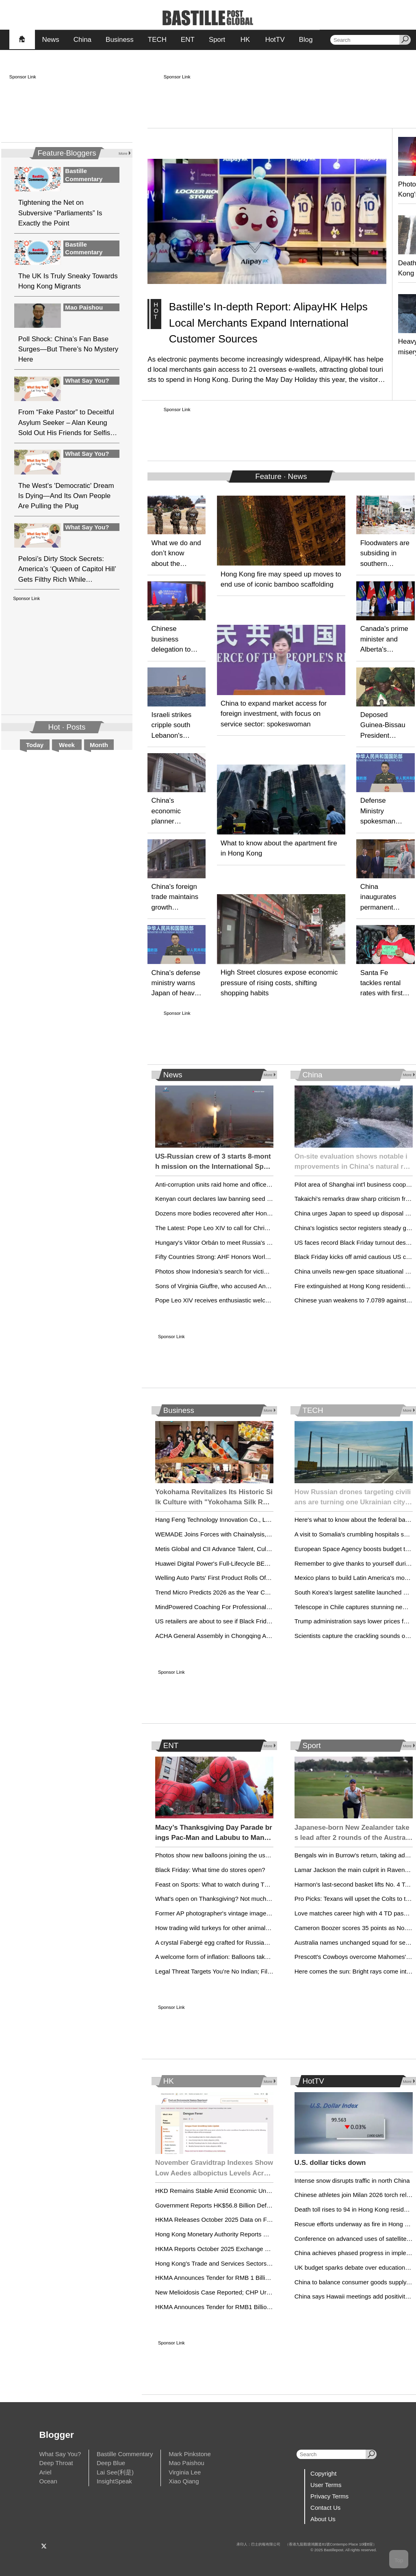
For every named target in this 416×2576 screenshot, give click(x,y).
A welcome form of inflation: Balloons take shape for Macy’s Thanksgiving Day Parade (271, 1956)
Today (34, 744)
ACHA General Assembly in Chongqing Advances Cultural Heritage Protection (260, 1635)
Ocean (48, 2481)
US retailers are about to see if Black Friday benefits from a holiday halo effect (260, 1621)
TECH (157, 39)
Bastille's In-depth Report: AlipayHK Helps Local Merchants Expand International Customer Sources (268, 323)
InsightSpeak (114, 2481)
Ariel (45, 2472)
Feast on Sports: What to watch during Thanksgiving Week (234, 1884)
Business (120, 39)
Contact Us (325, 2507)
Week (67, 744)
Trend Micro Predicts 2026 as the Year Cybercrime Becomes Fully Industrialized (263, 1592)
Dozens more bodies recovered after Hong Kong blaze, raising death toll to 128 (262, 1213)
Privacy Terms (329, 2496)
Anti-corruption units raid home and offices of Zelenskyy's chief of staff (249, 1184)
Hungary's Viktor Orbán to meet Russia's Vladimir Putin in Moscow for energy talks (266, 1242)
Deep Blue (111, 2462)
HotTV (275, 39)
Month (99, 744)
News (50, 39)
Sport (217, 39)
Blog (306, 39)
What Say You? (60, 2453)
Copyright (323, 2473)
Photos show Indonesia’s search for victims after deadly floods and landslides (259, 1271)
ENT (188, 39)
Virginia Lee (185, 2472)
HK (245, 39)
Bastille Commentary (125, 2453)
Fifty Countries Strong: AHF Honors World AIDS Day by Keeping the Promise (259, 1256)
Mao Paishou (186, 2462)
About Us (323, 2518)
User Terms (326, 2484)
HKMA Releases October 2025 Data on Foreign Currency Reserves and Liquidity (264, 2219)
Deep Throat (56, 2462)
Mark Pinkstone (190, 2453)
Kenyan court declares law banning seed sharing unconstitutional (243, 1198)
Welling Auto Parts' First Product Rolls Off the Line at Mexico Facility (247, 1577)
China (82, 39)
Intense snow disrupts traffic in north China (352, 2180)
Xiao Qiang (184, 2481)
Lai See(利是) (115, 2472)
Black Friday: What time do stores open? (210, 1869)
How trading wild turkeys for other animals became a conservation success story (263, 1927)
